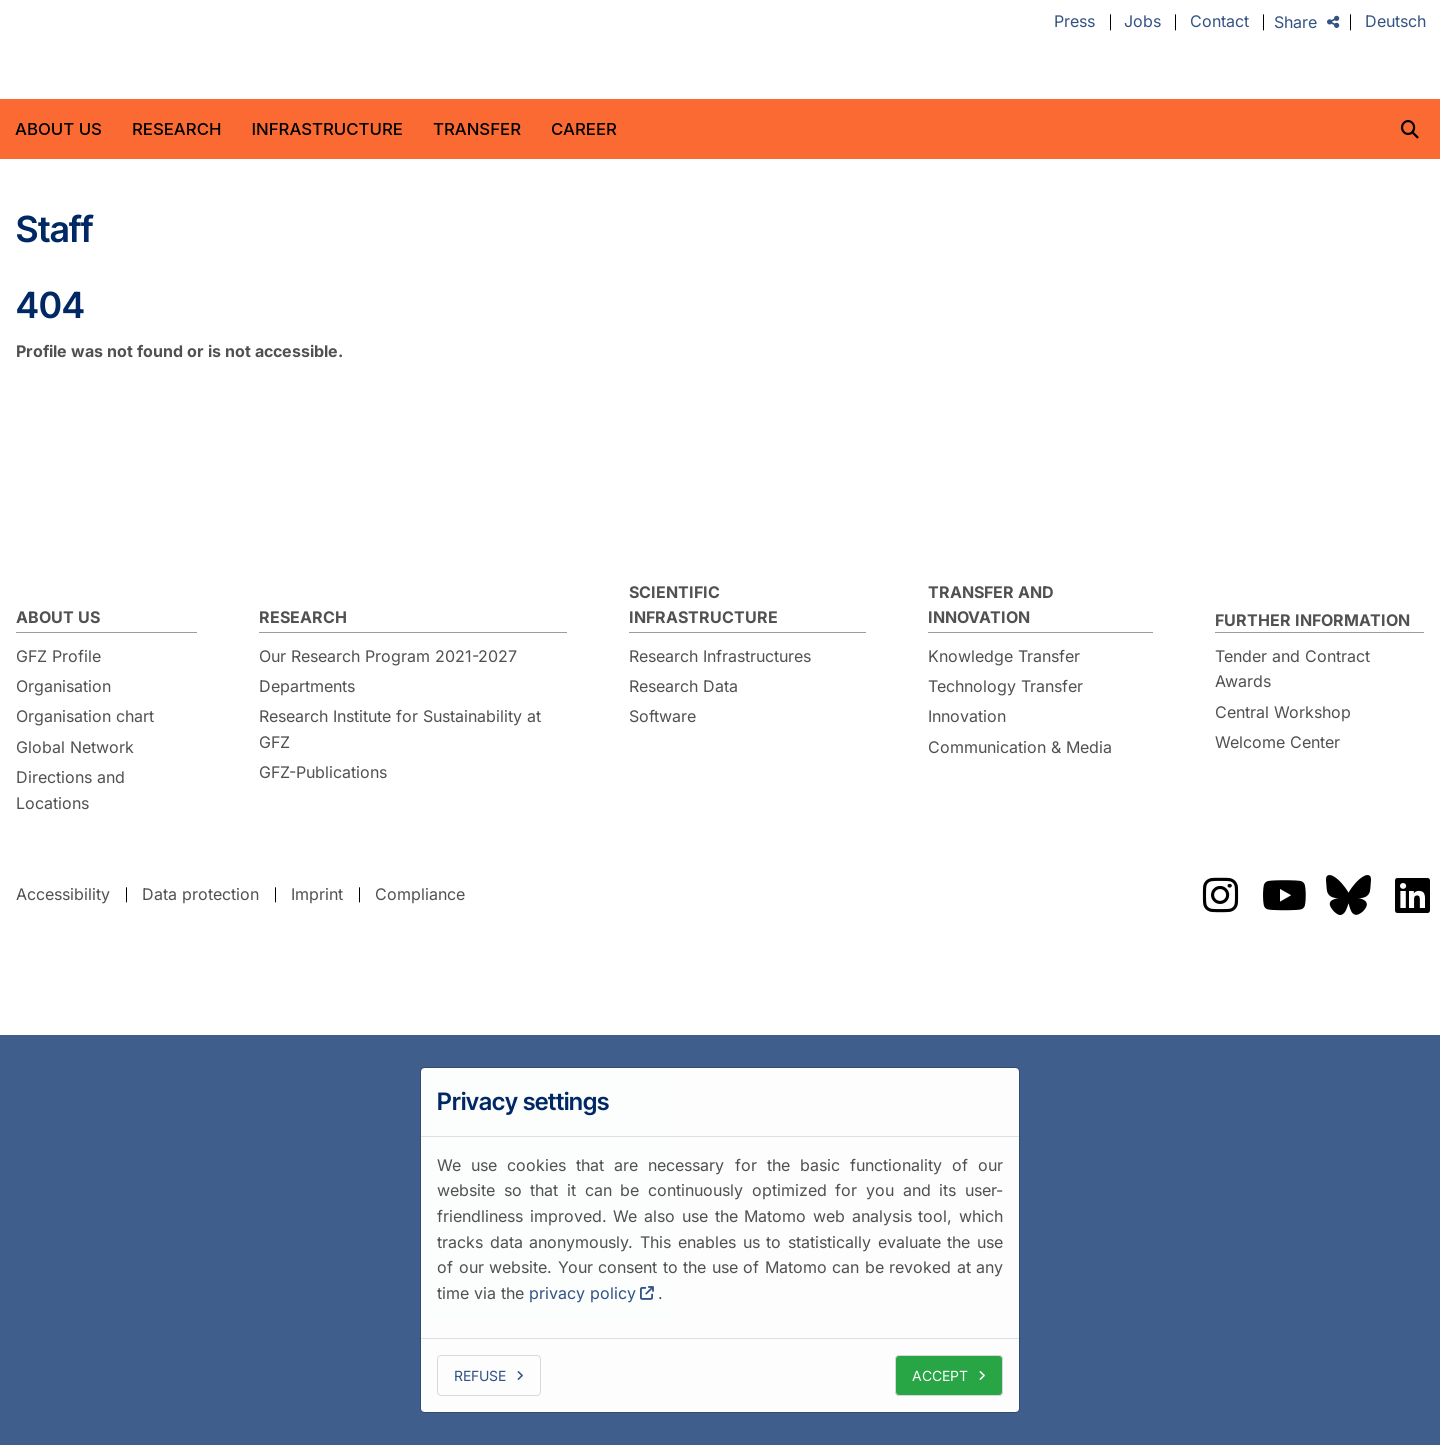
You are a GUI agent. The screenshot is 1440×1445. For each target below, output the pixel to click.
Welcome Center (1277, 742)
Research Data (683, 686)
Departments (307, 686)
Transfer (477, 129)
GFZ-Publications (323, 772)
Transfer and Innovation (991, 605)
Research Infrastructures (720, 656)
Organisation (63, 686)
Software (662, 716)
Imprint (317, 894)
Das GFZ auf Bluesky (1348, 895)
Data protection (200, 894)
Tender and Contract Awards (1292, 669)
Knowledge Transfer (1004, 656)
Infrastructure (327, 129)
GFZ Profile (58, 656)
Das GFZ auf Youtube (1284, 895)
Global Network (75, 747)
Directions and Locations (70, 790)
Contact (1219, 22)
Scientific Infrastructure (703, 605)
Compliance (420, 894)
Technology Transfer (1005, 686)
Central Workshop (1283, 712)
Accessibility (63, 894)
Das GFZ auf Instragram (1220, 895)
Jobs (1142, 22)
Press (1074, 22)
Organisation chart (85, 716)
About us (58, 129)
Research (177, 129)
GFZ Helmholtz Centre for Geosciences (174, 50)
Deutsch (1395, 22)
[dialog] (720, 1240)
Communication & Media (1020, 747)
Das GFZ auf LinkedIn (1412, 895)
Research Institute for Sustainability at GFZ (400, 729)
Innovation (967, 716)
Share (1295, 22)
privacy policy (582, 1293)
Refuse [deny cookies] (480, 1375)
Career (584, 129)
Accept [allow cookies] (940, 1375)
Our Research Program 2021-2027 (388, 656)
